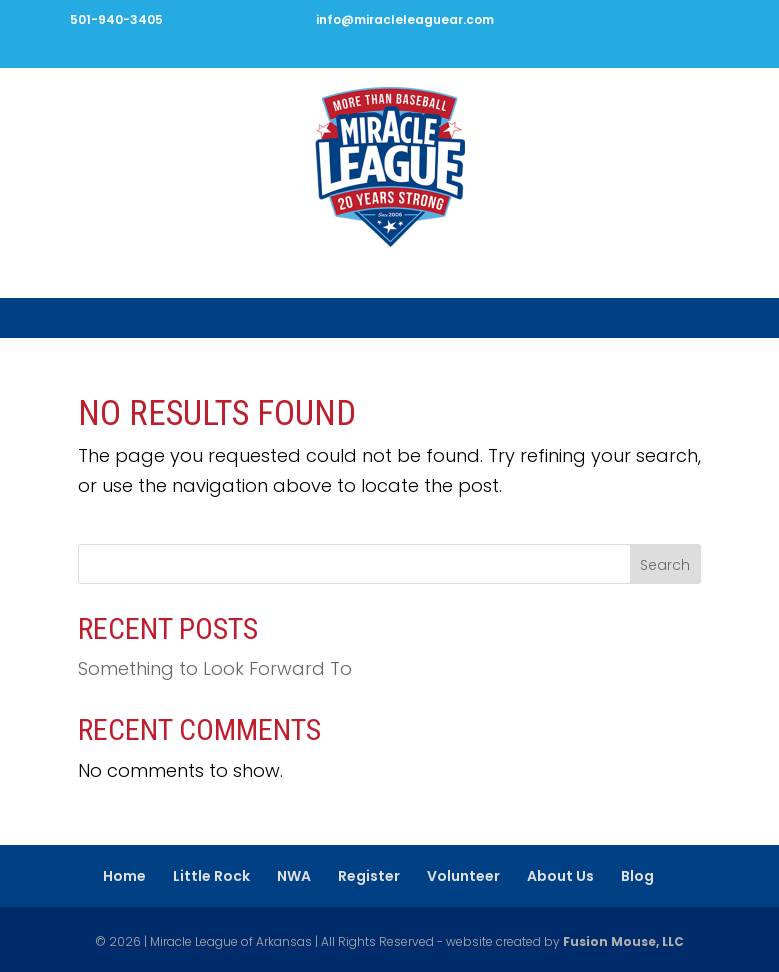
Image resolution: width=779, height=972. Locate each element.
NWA (294, 876)
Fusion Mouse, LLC (623, 941)
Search (665, 565)
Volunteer (463, 876)
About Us (560, 876)
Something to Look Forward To (215, 668)
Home (124, 876)
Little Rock (211, 876)
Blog (637, 876)
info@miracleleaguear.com (405, 19)
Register (369, 876)
